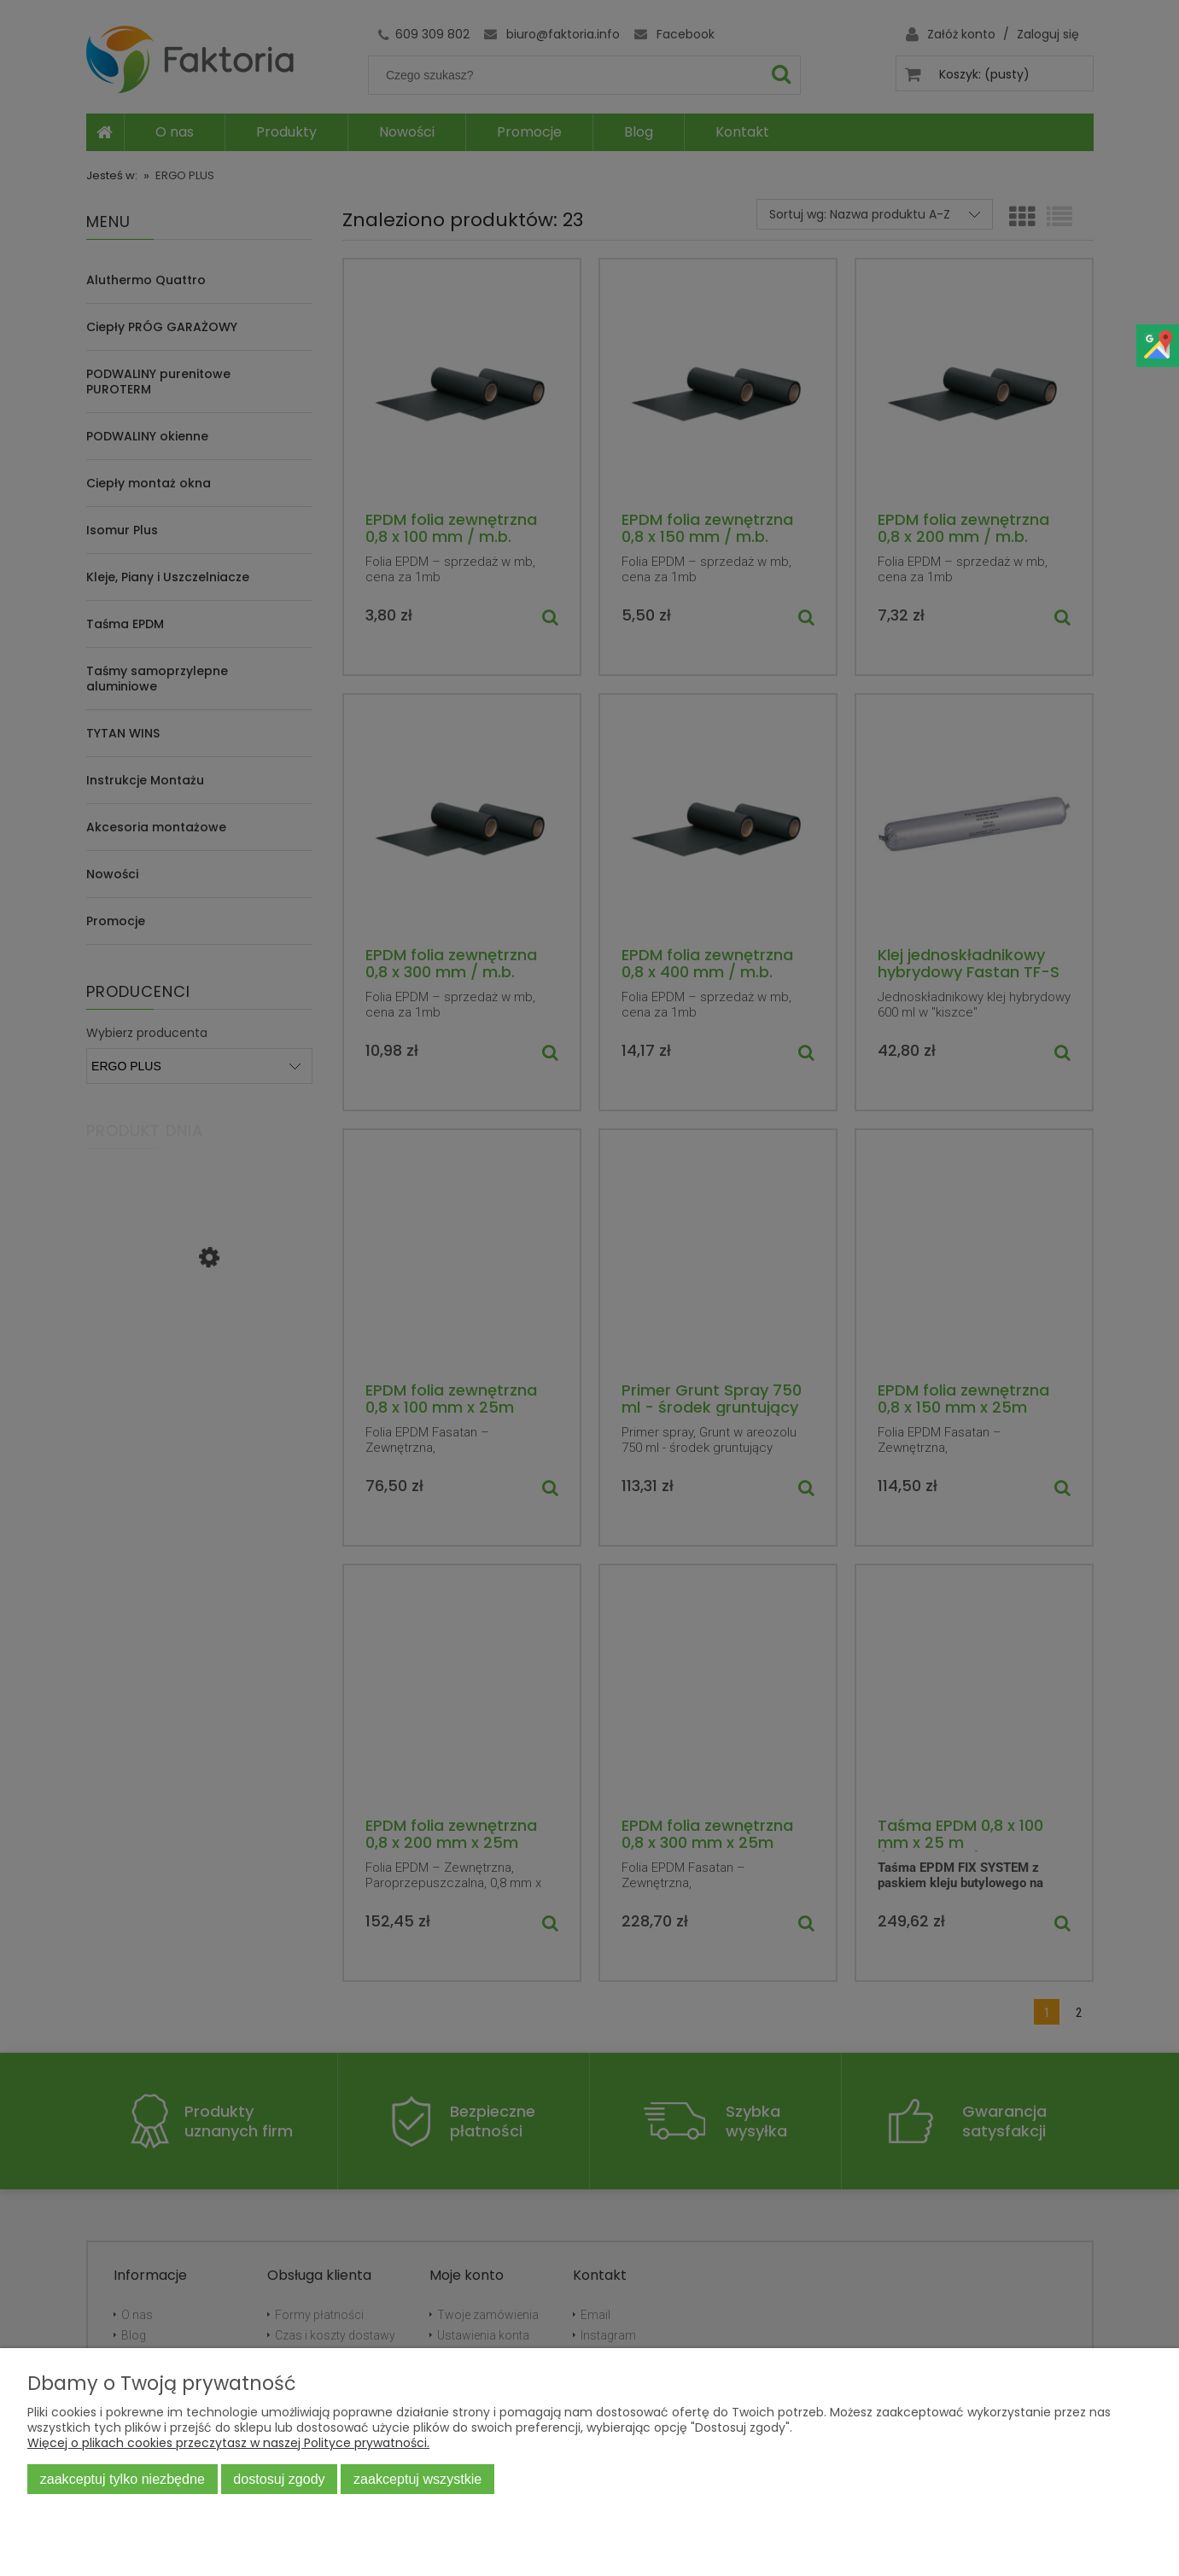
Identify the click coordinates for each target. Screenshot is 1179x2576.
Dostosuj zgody (278, 2478)
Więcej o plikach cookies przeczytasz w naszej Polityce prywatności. (228, 2442)
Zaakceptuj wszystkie (417, 2478)
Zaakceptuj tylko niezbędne (122, 2478)
